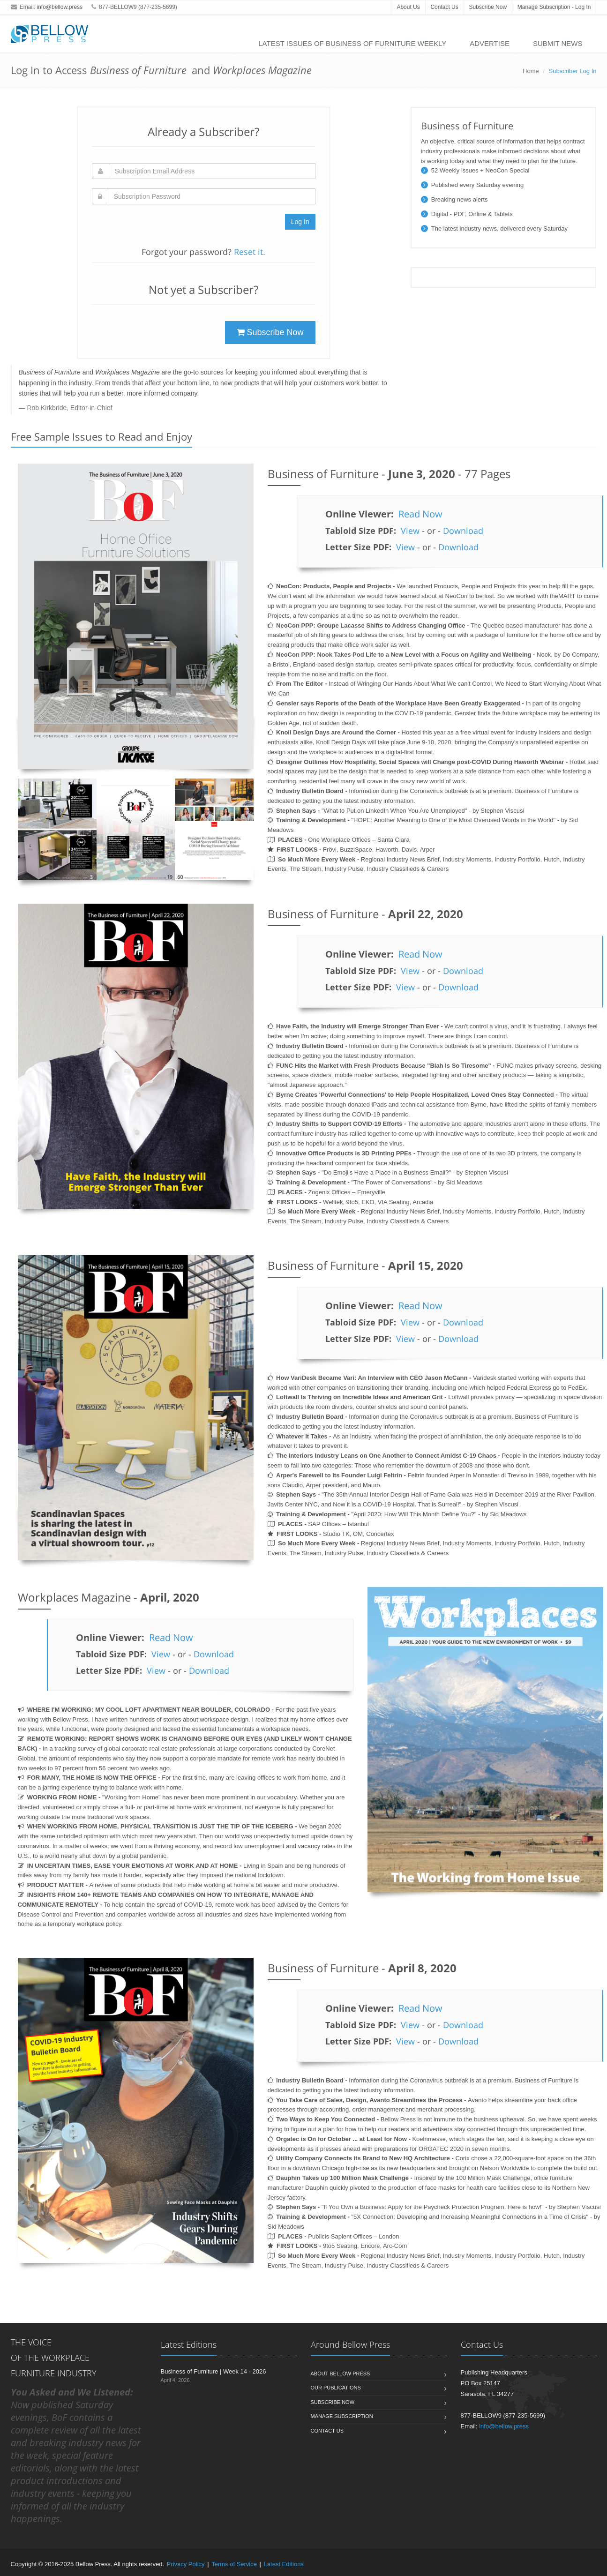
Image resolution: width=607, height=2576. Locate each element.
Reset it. (249, 251)
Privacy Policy (186, 2564)
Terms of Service (234, 2564)
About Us (408, 7)
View (410, 530)
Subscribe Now (488, 7)
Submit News (558, 43)
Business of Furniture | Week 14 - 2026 (213, 2371)
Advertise (490, 43)
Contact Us (444, 7)
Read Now (420, 514)
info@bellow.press (60, 7)
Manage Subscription (342, 2416)
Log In (300, 221)
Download (463, 530)
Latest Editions (284, 2564)
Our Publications (336, 2387)
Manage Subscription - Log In (554, 7)
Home (531, 71)
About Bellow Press (340, 2373)
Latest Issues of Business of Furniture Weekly (352, 43)
